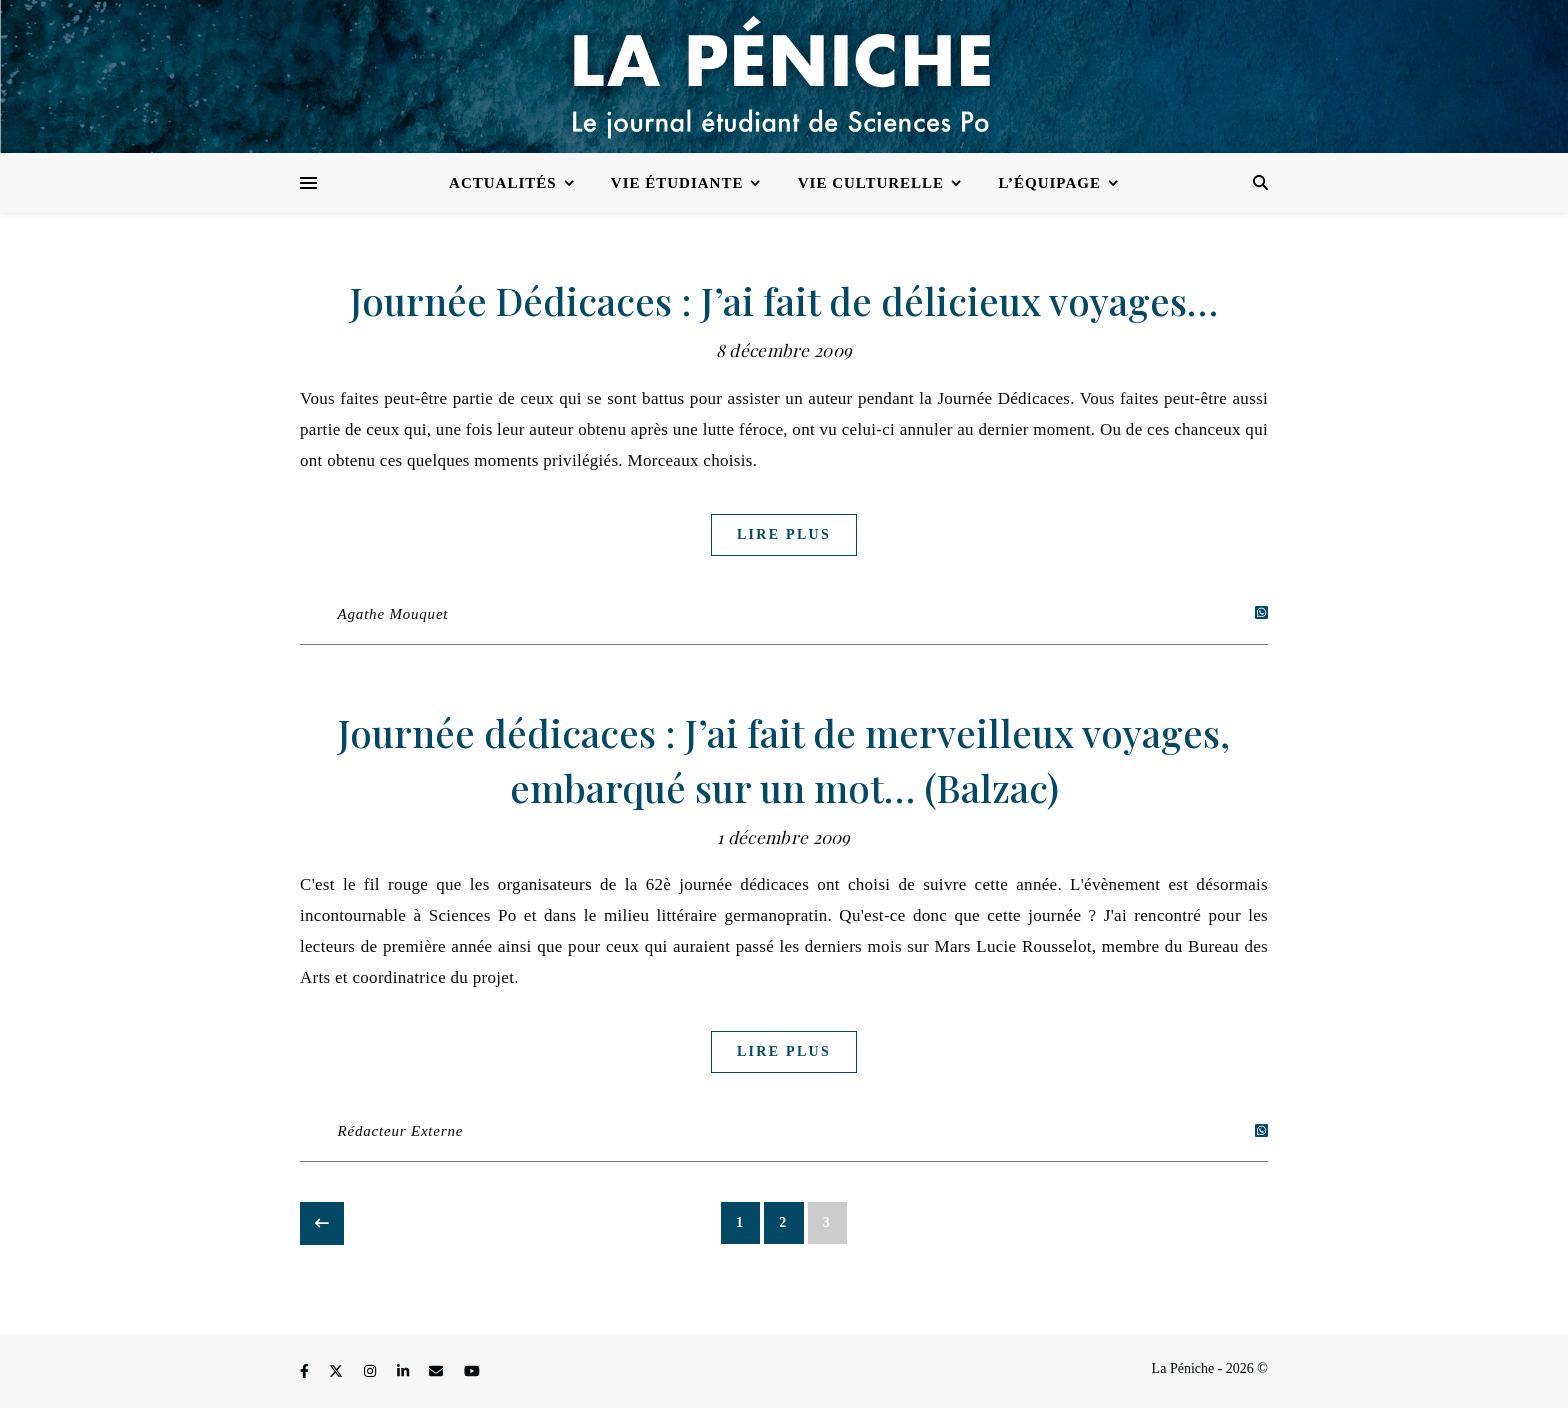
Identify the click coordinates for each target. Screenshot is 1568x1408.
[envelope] (438, 1371)
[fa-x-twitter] (338, 1371)
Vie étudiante (677, 183)
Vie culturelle (871, 183)
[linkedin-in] (405, 1371)
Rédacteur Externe (401, 1131)
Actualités (503, 183)
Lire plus (784, 534)
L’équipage (1049, 183)
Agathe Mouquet (393, 614)
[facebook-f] (306, 1371)
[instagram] (372, 1371)
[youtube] (472, 1371)
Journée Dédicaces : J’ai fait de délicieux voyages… (784, 300)
